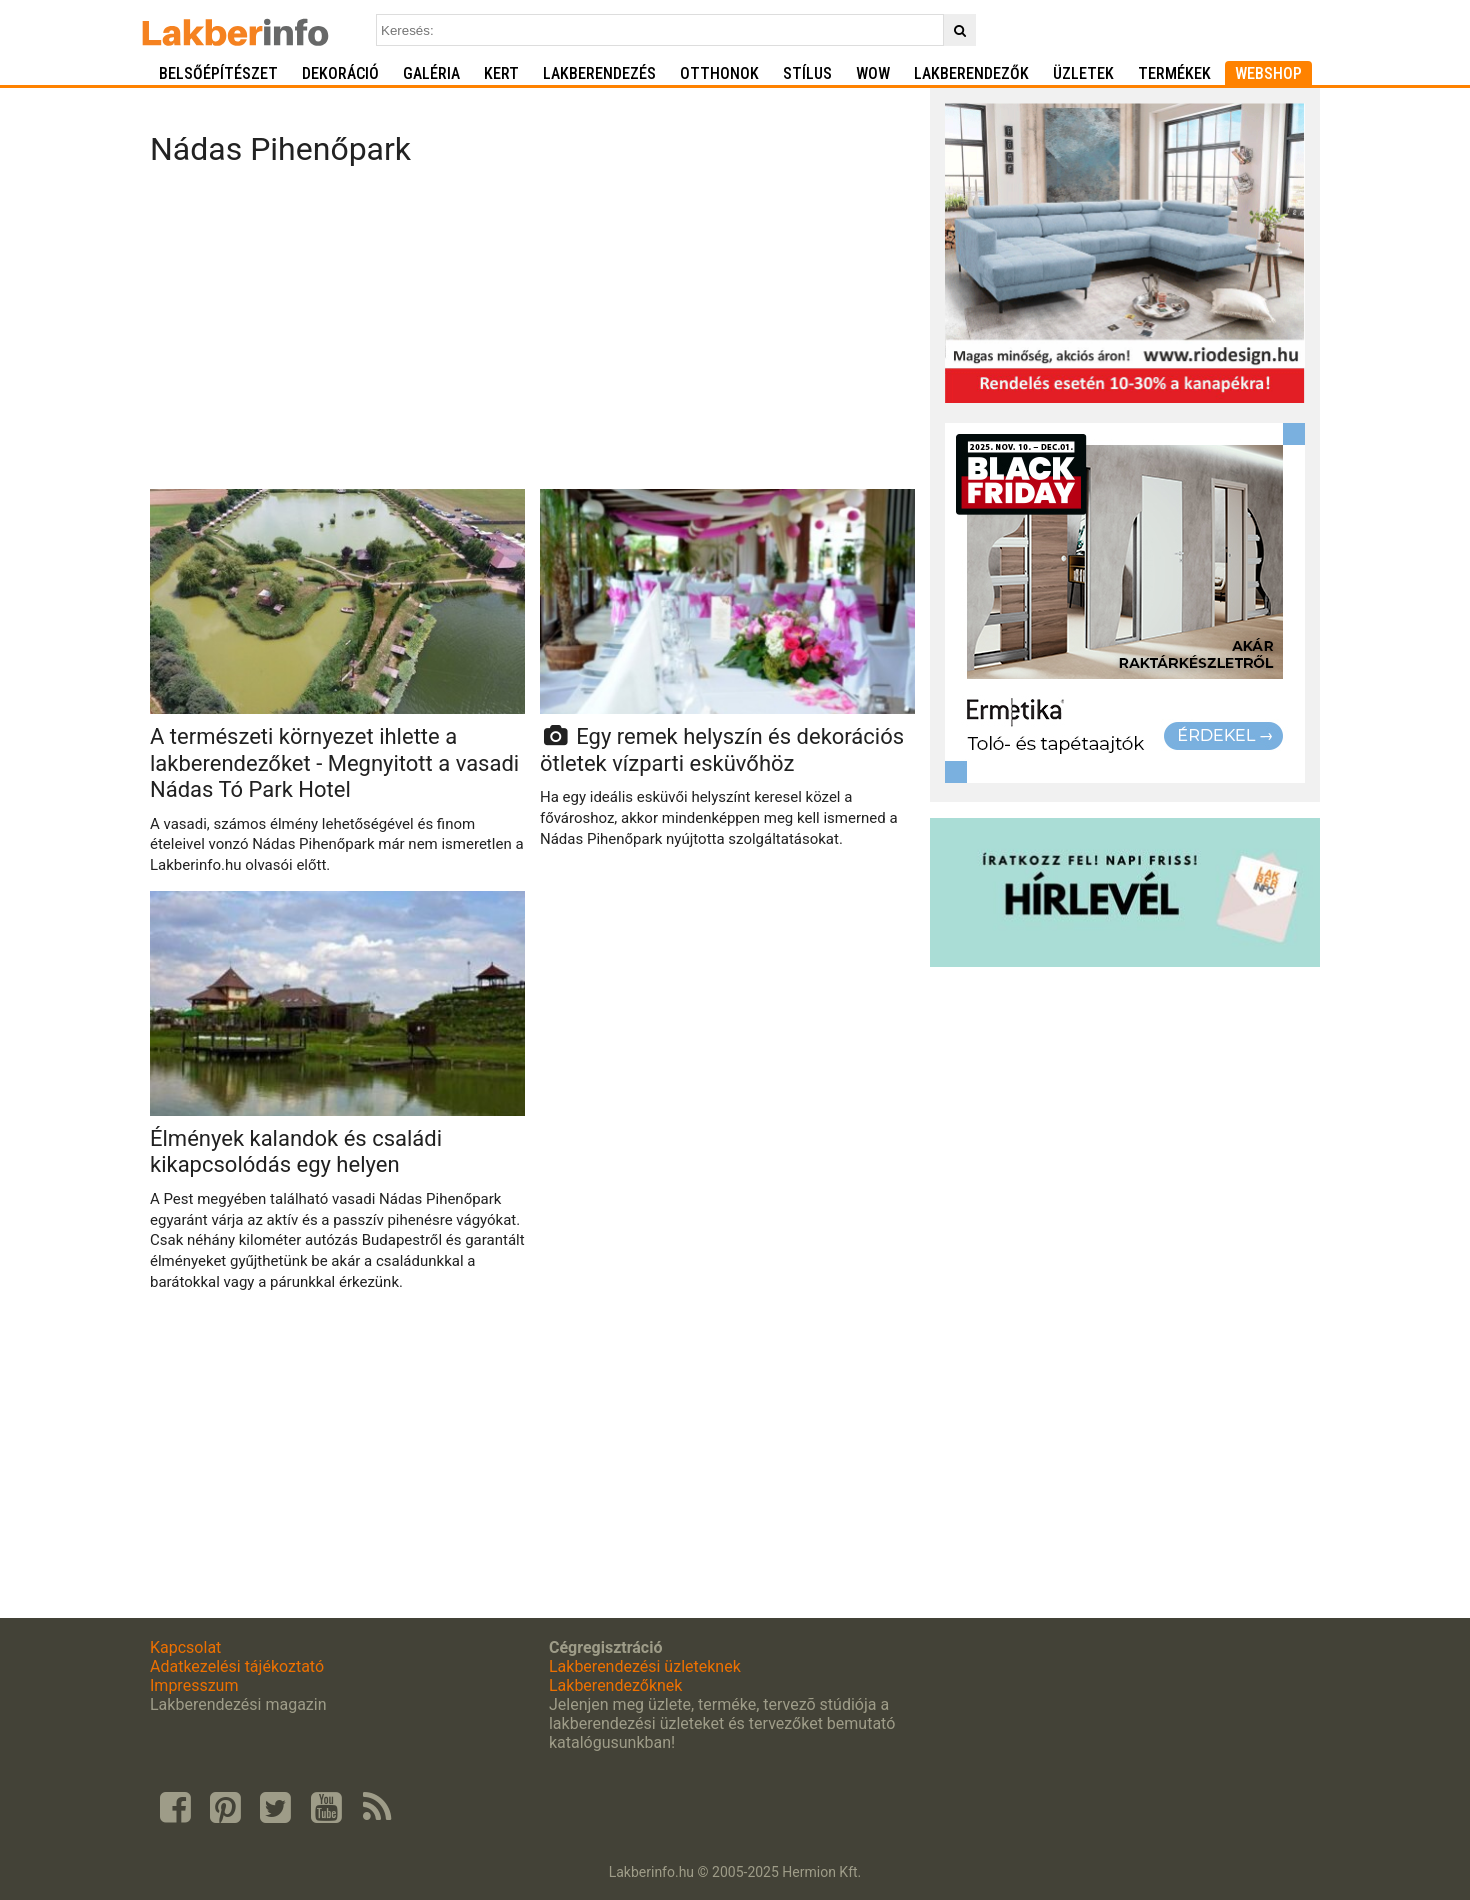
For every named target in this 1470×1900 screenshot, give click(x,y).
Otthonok (719, 73)
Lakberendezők (971, 73)
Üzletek (1083, 73)
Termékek (1174, 73)
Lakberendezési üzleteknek (645, 1666)
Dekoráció (340, 73)
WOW (873, 73)
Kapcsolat (185, 1647)
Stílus (807, 73)
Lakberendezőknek (615, 1685)
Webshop (1268, 73)
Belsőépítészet (218, 73)
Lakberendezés (599, 73)
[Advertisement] (532, 334)
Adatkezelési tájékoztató (237, 1666)
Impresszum (194, 1685)
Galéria (431, 73)
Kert (501, 73)
